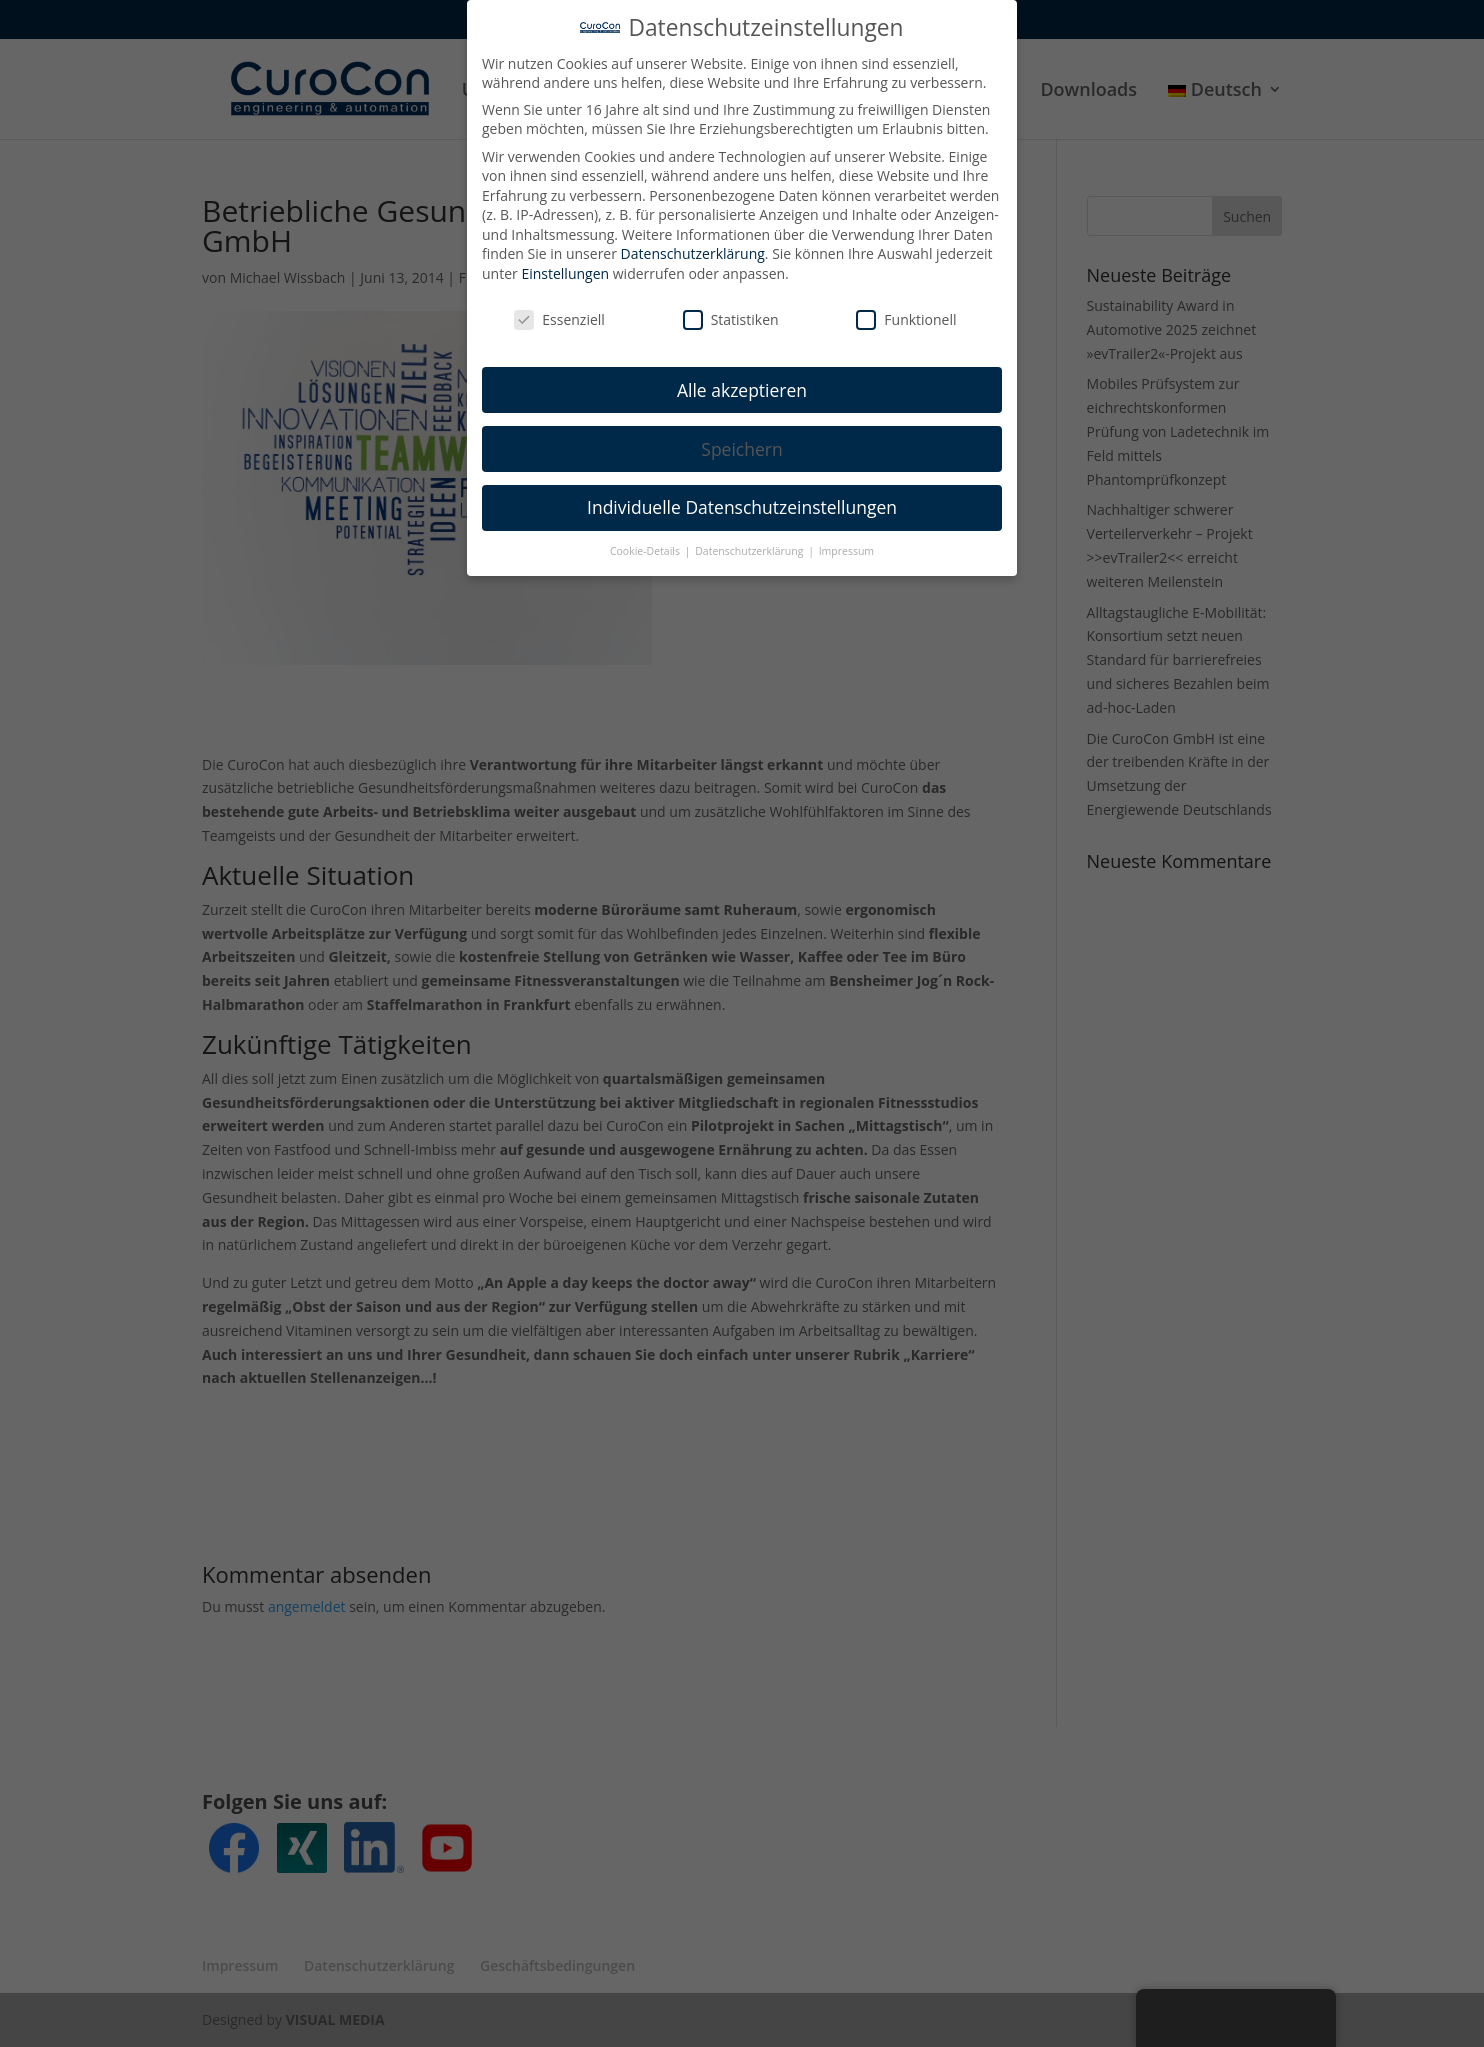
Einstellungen (565, 259)
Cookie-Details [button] (646, 537)
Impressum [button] (846, 537)
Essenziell (559, 305)
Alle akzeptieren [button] (742, 375)
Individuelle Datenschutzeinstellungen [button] (742, 493)
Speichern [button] (741, 434)
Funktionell (906, 305)
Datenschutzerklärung (693, 239)
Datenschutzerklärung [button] (750, 537)
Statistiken (731, 305)
